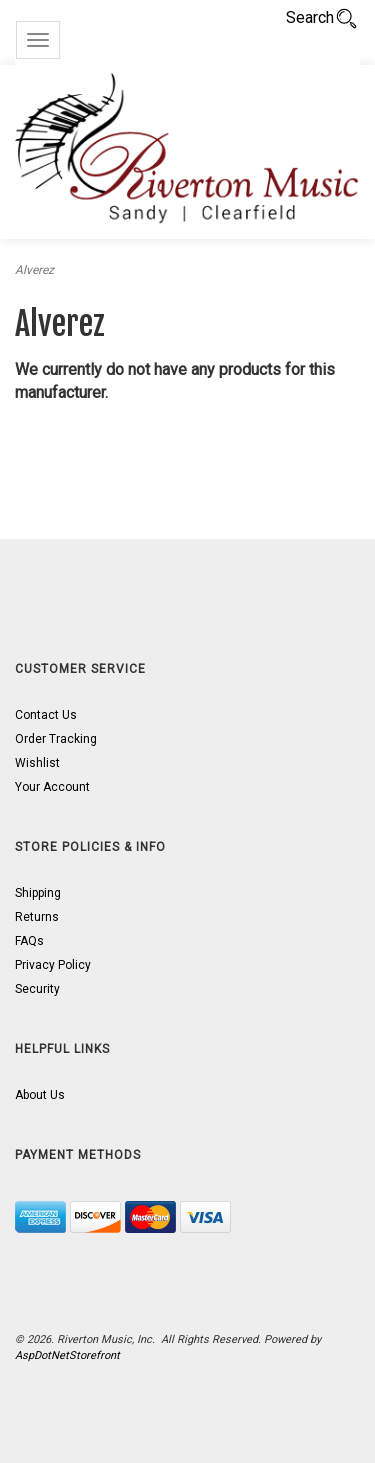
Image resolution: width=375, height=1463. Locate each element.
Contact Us (46, 715)
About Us (40, 1095)
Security (37, 989)
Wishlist (37, 763)
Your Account (52, 787)
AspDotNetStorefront (67, 1355)
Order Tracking (56, 739)
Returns (37, 917)
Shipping (38, 893)
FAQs (29, 941)
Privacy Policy (53, 965)
